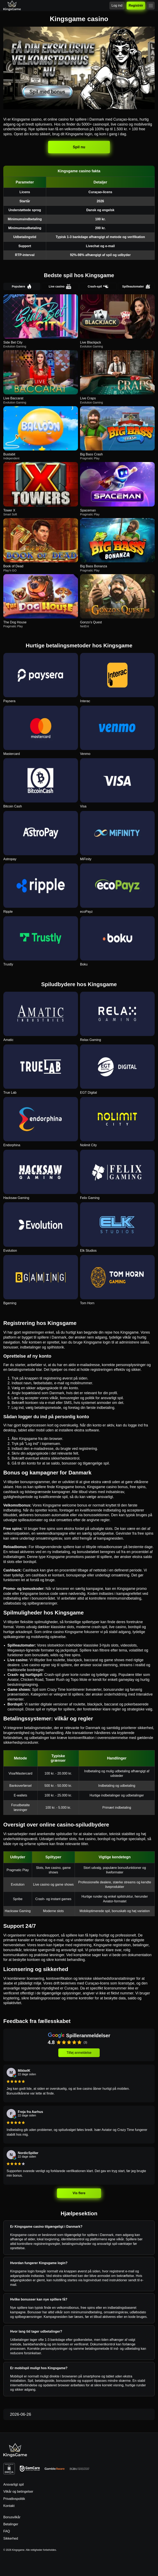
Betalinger (10, 2524)
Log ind (116, 5)
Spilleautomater (136, 286)
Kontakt (8, 2506)
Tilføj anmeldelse (79, 2052)
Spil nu (79, 147)
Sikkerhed (10, 2538)
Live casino (60, 286)
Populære (22, 286)
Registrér (136, 5)
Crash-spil (98, 286)
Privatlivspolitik (14, 2499)
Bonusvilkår (11, 2517)
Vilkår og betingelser (18, 2491)
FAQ (6, 2531)
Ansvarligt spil (13, 2484)
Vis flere (79, 2193)
